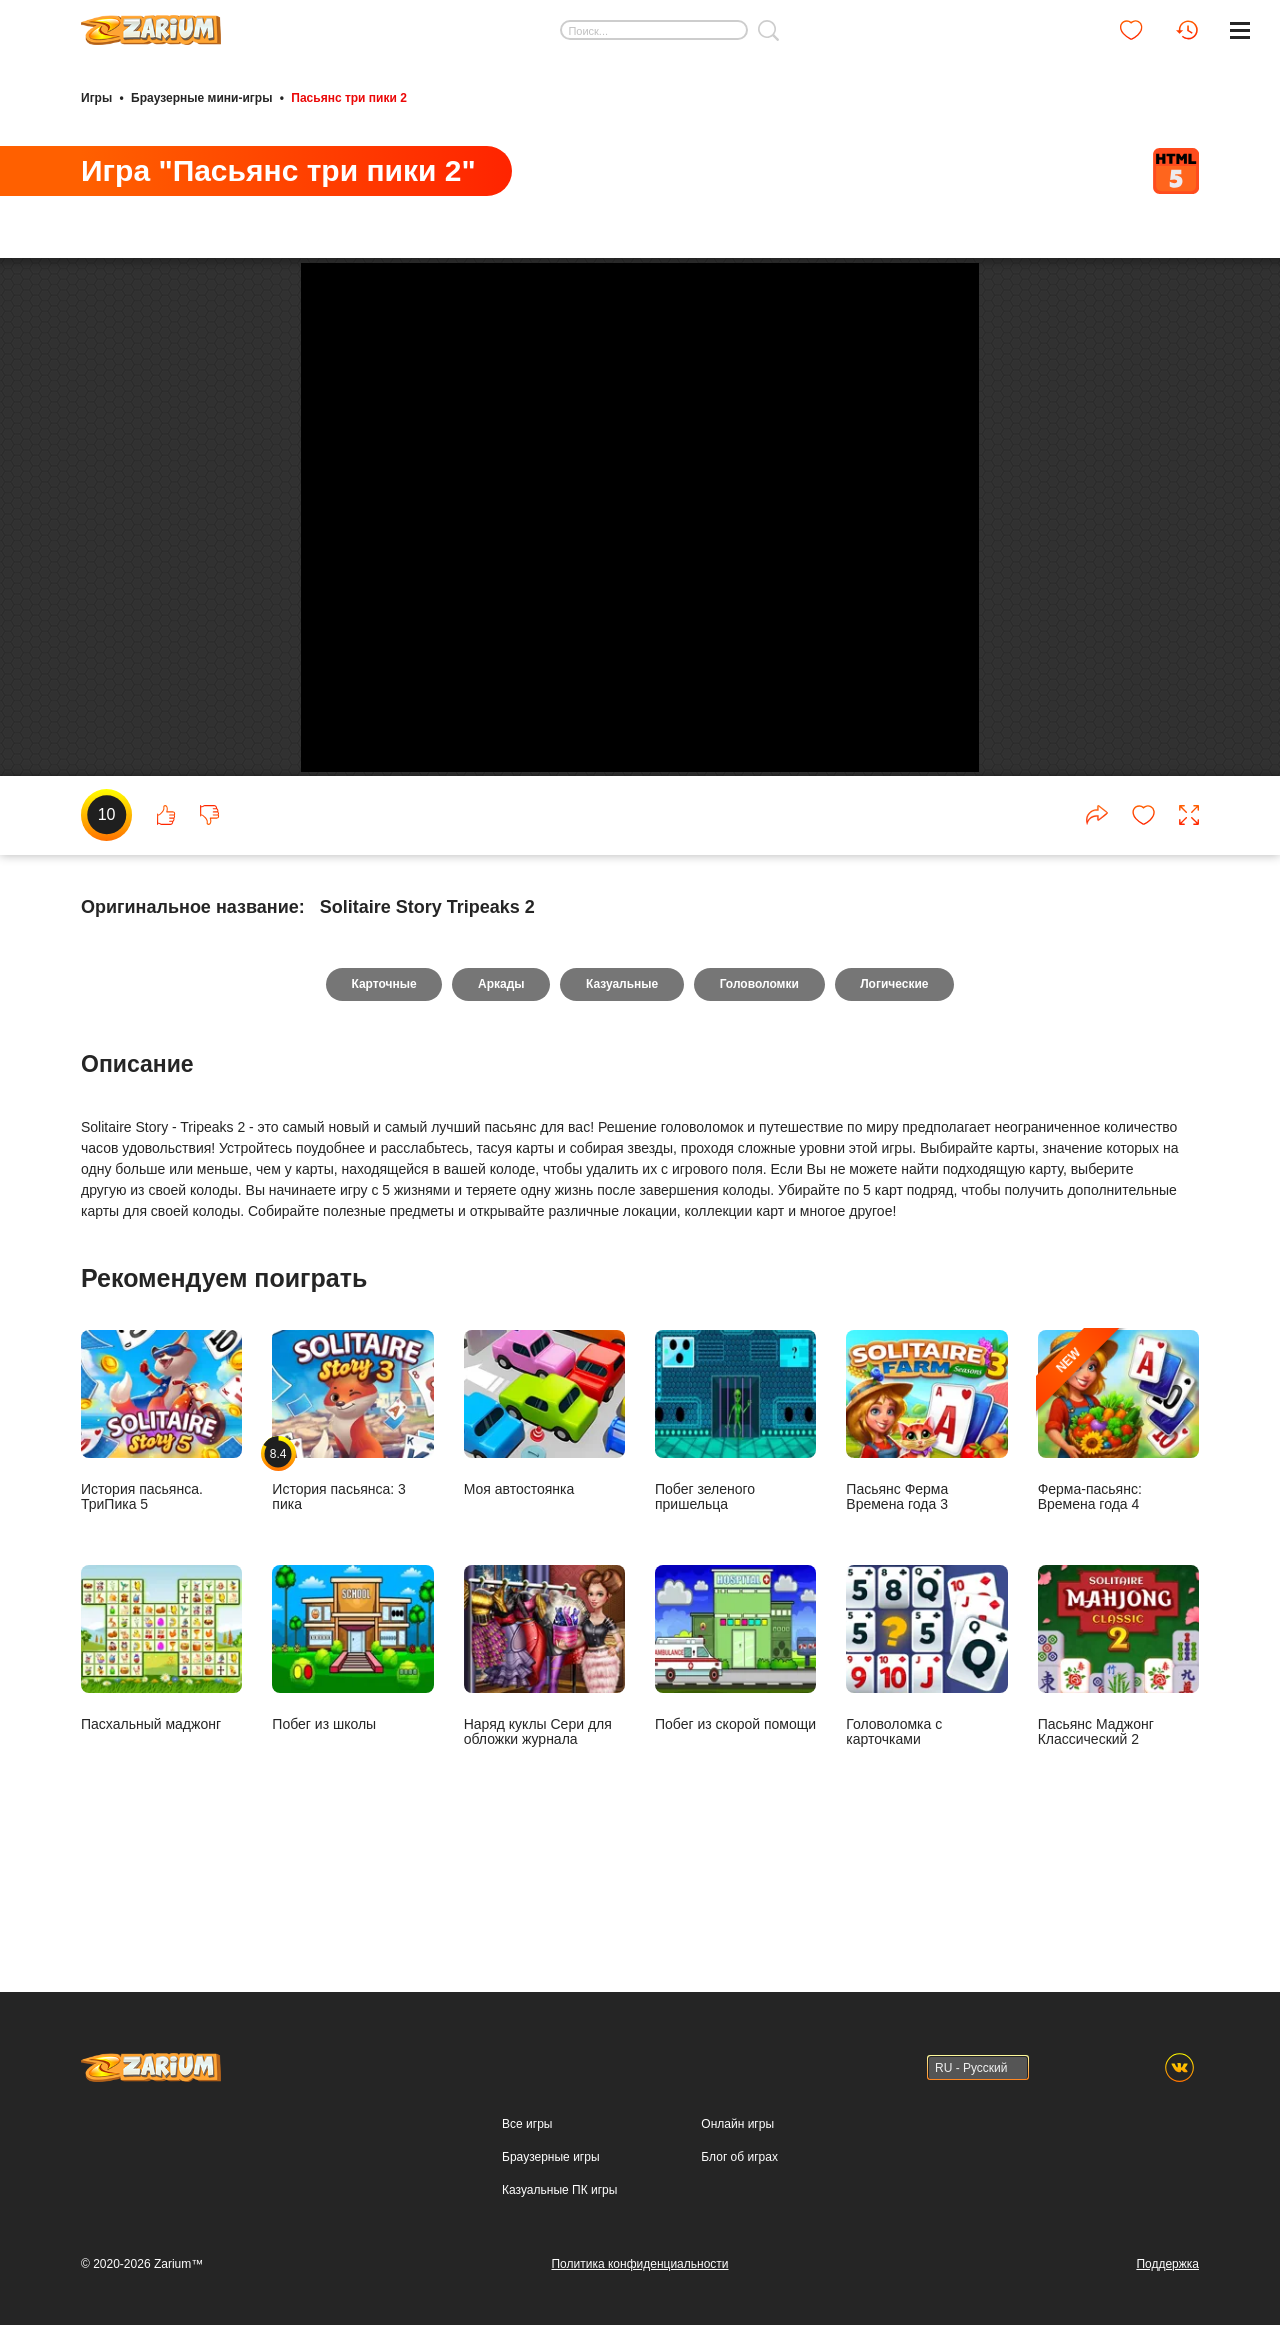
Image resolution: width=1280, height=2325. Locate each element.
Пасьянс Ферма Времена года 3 (926, 1514)
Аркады (500, 1078)
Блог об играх (739, 2157)
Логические (895, 1078)
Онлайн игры (737, 2124)
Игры (96, 98)
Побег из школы (352, 1741)
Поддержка (1167, 2264)
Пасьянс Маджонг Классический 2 (1118, 1749)
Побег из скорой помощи (735, 1741)
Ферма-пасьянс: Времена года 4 (1118, 1514)
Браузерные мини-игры (201, 98)
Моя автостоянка (544, 1506)
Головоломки (759, 1078)
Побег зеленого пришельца (735, 1514)
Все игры (527, 2124)
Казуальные (622, 1078)
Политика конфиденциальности (639, 2264)
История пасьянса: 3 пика (352, 1514)
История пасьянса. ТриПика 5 (161, 1514)
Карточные (382, 1078)
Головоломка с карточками (926, 1749)
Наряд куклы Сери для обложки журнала (544, 1749)
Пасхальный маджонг (161, 1741)
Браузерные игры (550, 2157)
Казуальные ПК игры (559, 2190)
